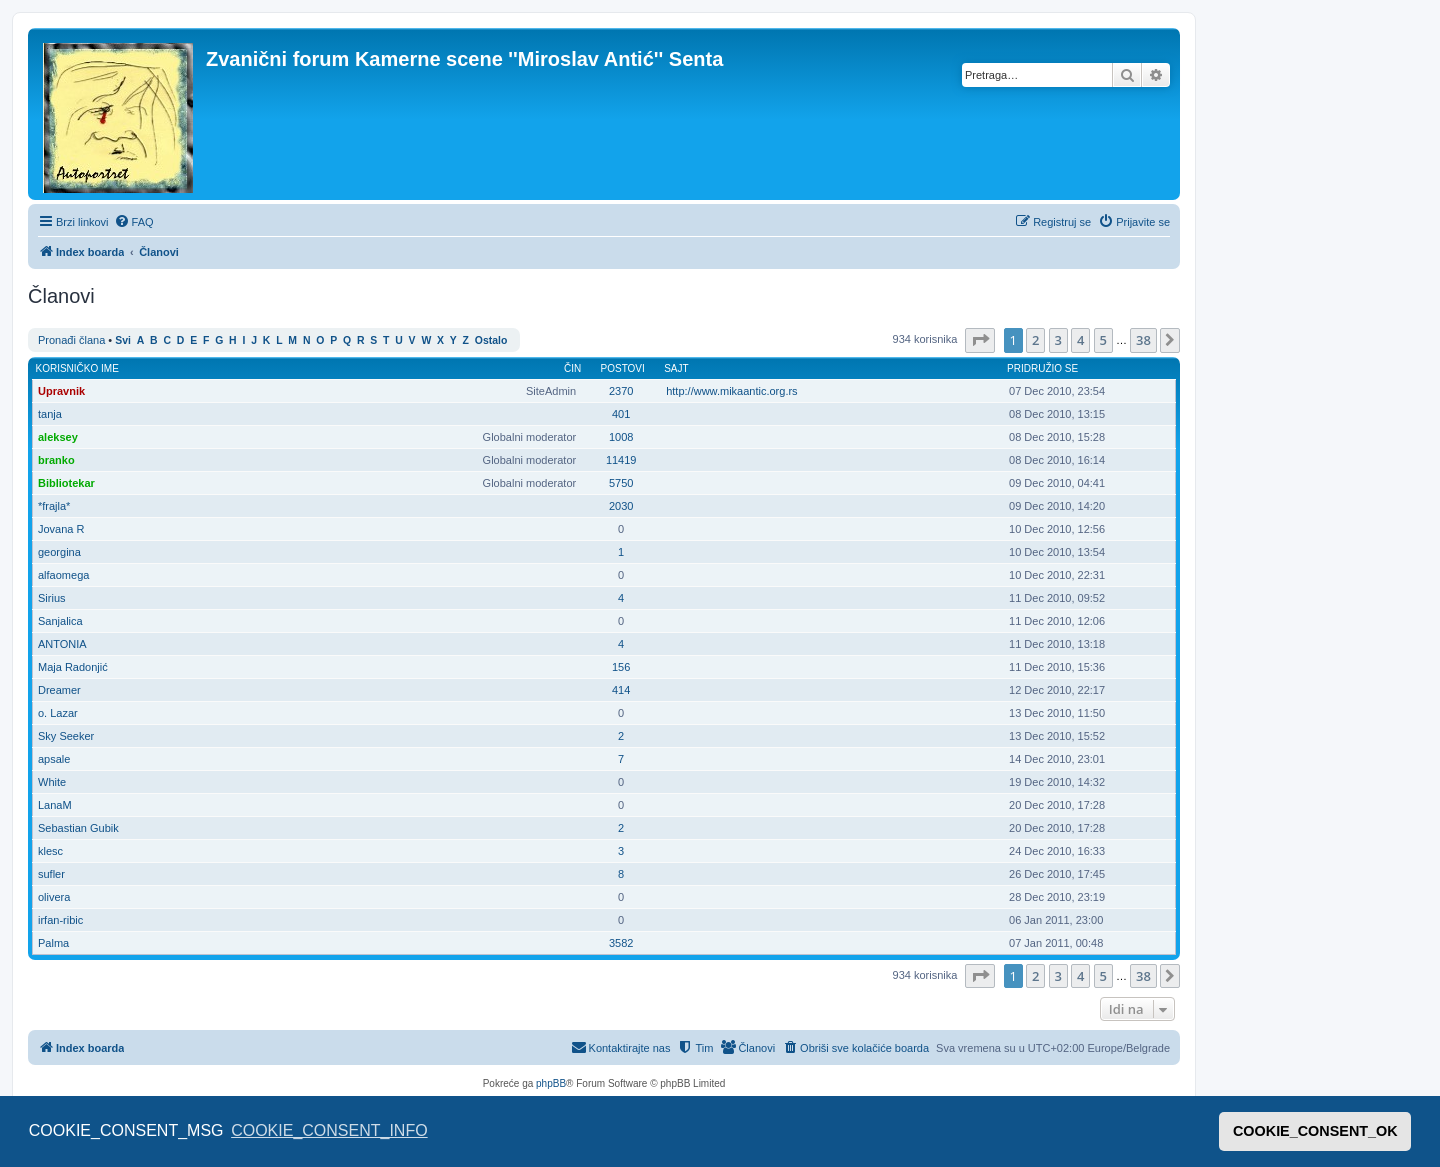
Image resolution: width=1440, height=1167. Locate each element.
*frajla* (54, 506)
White (52, 782)
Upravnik (61, 391)
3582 (621, 943)
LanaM (55, 805)
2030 (621, 506)
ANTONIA (62, 644)
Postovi (623, 368)
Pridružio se (1042, 368)
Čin (572, 368)
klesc (50, 851)
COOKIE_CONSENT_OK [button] (1315, 1131)
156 (621, 667)
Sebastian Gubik (78, 828)
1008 (621, 437)
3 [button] (1058, 340)
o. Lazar (58, 713)
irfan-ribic (60, 920)
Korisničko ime (77, 368)
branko (56, 460)
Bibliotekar (66, 483)
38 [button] (1143, 340)
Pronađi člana (71, 340)
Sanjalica (60, 621)
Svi (123, 340)
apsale (54, 759)
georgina (59, 552)
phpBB (551, 1083)
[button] (980, 340)
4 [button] (1080, 340)
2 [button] (1035, 340)
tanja (50, 414)
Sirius (52, 598)
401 (621, 414)
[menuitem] (134, 222)
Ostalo (491, 340)
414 (621, 690)
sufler (51, 874)
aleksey (58, 437)
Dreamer (59, 690)
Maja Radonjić (73, 667)
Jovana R (61, 529)
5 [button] (1103, 340)
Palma (53, 943)
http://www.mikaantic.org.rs (731, 391)
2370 (621, 391)
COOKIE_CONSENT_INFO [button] (329, 1130)
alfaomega (63, 575)
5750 (621, 483)
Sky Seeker (66, 736)
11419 (621, 460)
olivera (54, 897)
